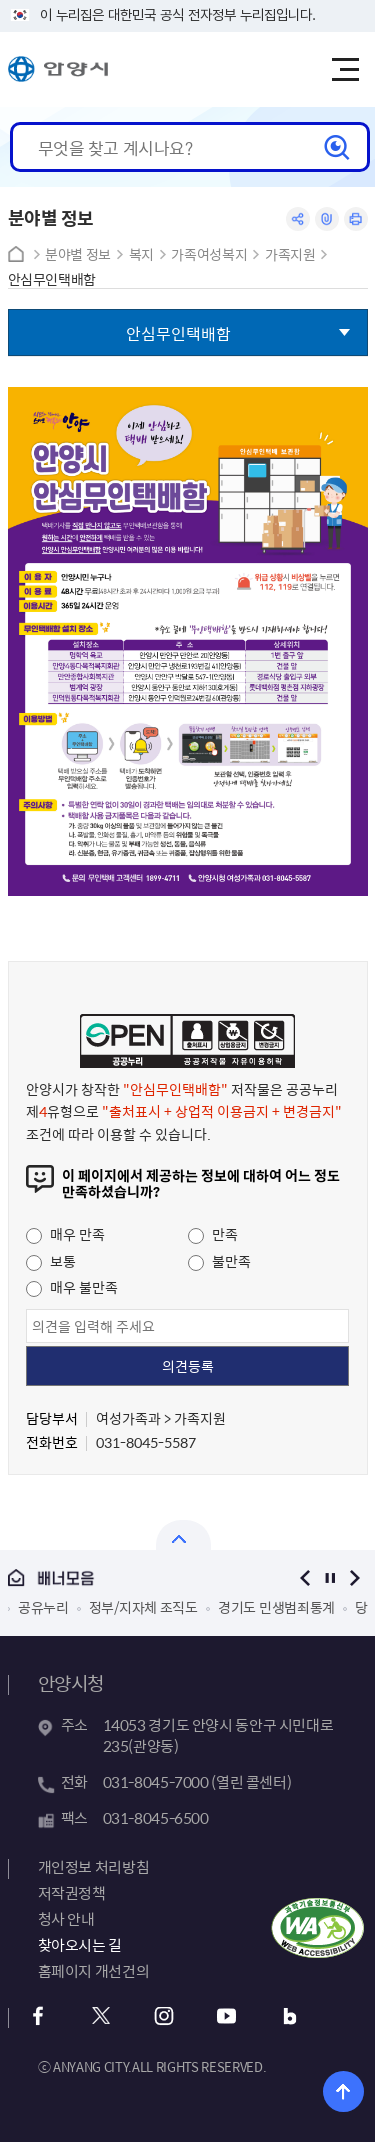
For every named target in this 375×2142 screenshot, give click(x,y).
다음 (355, 1577)
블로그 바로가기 (290, 2016)
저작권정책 (72, 1893)
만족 (213, 1234)
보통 (51, 1261)
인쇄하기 (356, 219)
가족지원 (290, 254)
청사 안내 (66, 1919)
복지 (141, 254)
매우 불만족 (72, 1287)
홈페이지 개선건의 (94, 1971)
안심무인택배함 (52, 279)
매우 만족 (65, 1234)
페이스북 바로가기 (38, 2016)
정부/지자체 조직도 (143, 1607)
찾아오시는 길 (80, 1945)
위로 (343, 2091)
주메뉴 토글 (345, 70)
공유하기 (298, 219)
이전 (305, 1577)
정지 (330, 1577)
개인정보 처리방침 (94, 1867)
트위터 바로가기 (101, 2016)
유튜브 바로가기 (227, 2016)
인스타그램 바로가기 (164, 2016)
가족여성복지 (209, 254)
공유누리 (43, 1607)
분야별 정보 (78, 254)
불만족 (219, 1261)
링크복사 (327, 219)
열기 (183, 1535)
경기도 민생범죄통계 (276, 1607)
